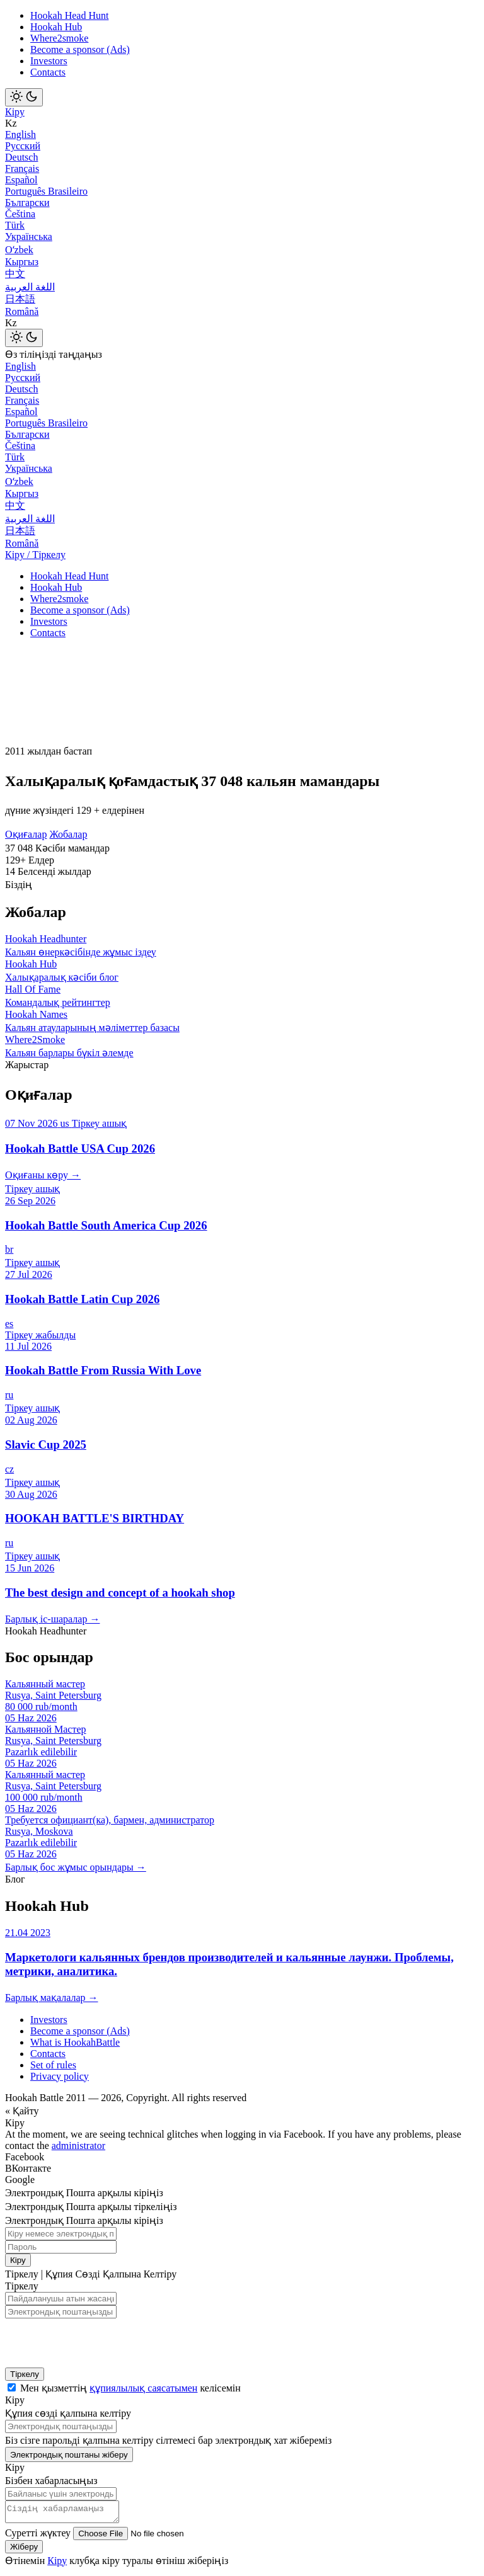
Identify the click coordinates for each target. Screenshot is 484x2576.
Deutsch (21, 157)
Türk (15, 225)
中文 (15, 273)
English (20, 134)
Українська (28, 236)
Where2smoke (59, 38)
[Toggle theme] (24, 97)
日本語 (20, 299)
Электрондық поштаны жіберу (69, 2454)
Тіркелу (24, 2374)
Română (21, 311)
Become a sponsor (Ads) (80, 49)
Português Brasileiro (46, 191)
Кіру (15, 111)
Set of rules (53, 2065)
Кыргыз (21, 261)
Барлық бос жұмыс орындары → (75, 1867)
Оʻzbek (19, 249)
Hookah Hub (56, 26)
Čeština (20, 213)
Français (22, 168)
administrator (78, 2145)
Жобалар (68, 834)
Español (21, 179)
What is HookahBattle (75, 2042)
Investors (48, 60)
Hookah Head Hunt (69, 15)
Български (27, 202)
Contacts (48, 72)
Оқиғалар (26, 834)
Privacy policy (59, 2076)
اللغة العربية (30, 287)
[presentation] (87, 2339)
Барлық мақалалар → (51, 1997)
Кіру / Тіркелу (35, 554)
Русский (22, 145)
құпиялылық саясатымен (143, 2388)
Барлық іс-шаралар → (52, 1619)
